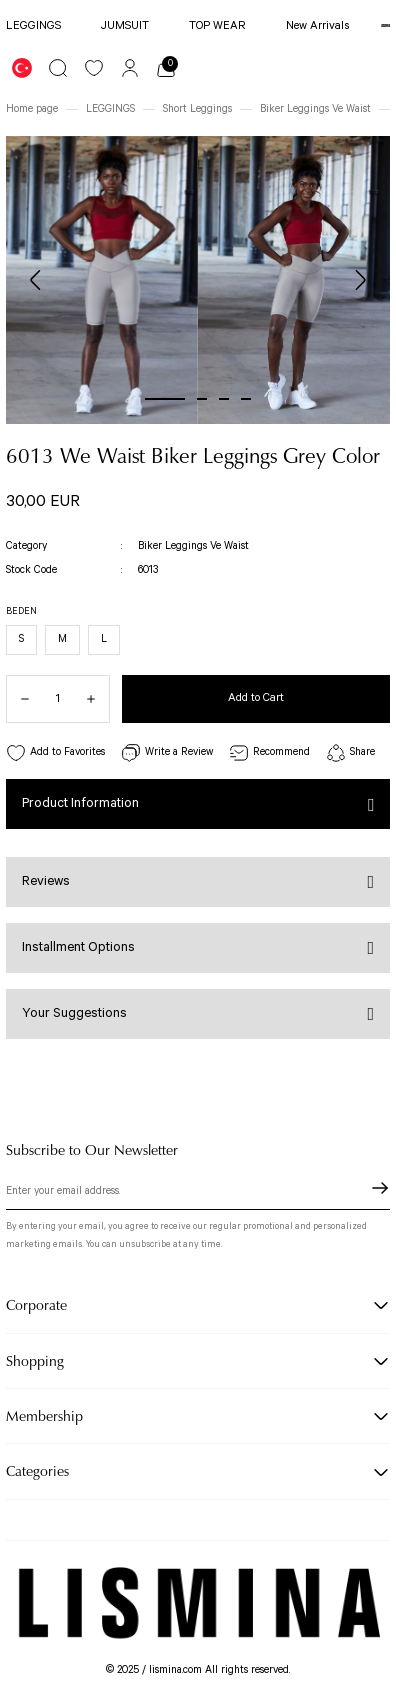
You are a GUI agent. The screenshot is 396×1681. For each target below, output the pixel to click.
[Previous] (36, 280)
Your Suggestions (74, 1013)
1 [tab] (165, 399)
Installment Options (78, 947)
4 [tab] (246, 399)
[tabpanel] (102, 280)
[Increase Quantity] (98, 699)
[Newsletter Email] (198, 1194)
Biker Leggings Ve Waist (193, 546)
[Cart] (166, 68)
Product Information (80, 803)
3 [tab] (224, 399)
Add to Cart (256, 697)
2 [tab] (202, 399)
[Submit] (380, 1188)
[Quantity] (58, 699)
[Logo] (385, 26)
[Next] (360, 280)
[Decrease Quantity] (18, 699)
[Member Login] (130, 68)
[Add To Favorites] (55, 753)
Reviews (46, 881)
